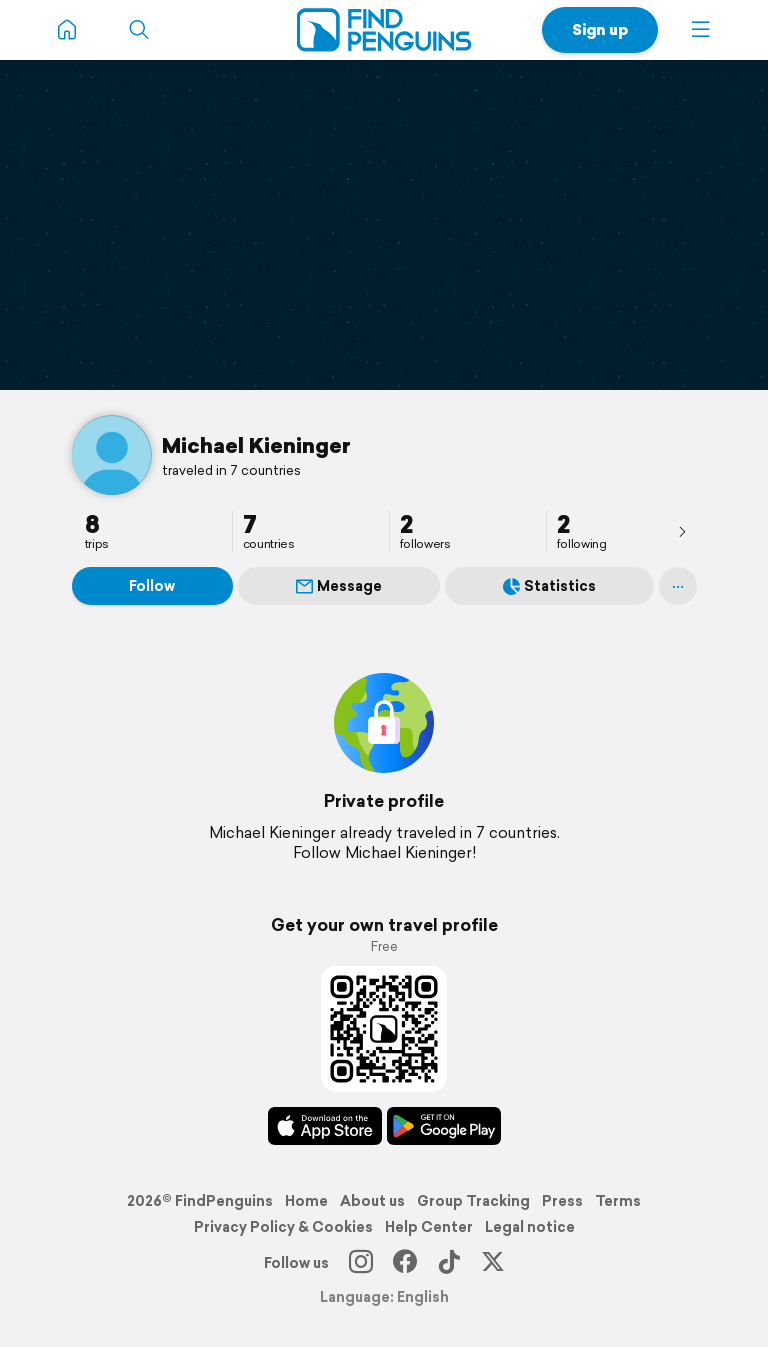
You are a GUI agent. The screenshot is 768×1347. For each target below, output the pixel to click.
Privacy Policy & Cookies (283, 1227)
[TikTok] (449, 1263)
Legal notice (530, 1227)
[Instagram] (361, 1263)
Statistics (549, 586)
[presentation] (682, 531)
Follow (152, 586)
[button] (701, 30)
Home (306, 1201)
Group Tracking (473, 1201)
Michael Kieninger (256, 445)
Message (339, 586)
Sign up (600, 29)
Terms (618, 1201)
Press (562, 1201)
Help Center (429, 1227)
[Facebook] (405, 1263)
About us (372, 1201)
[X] (493, 1263)
